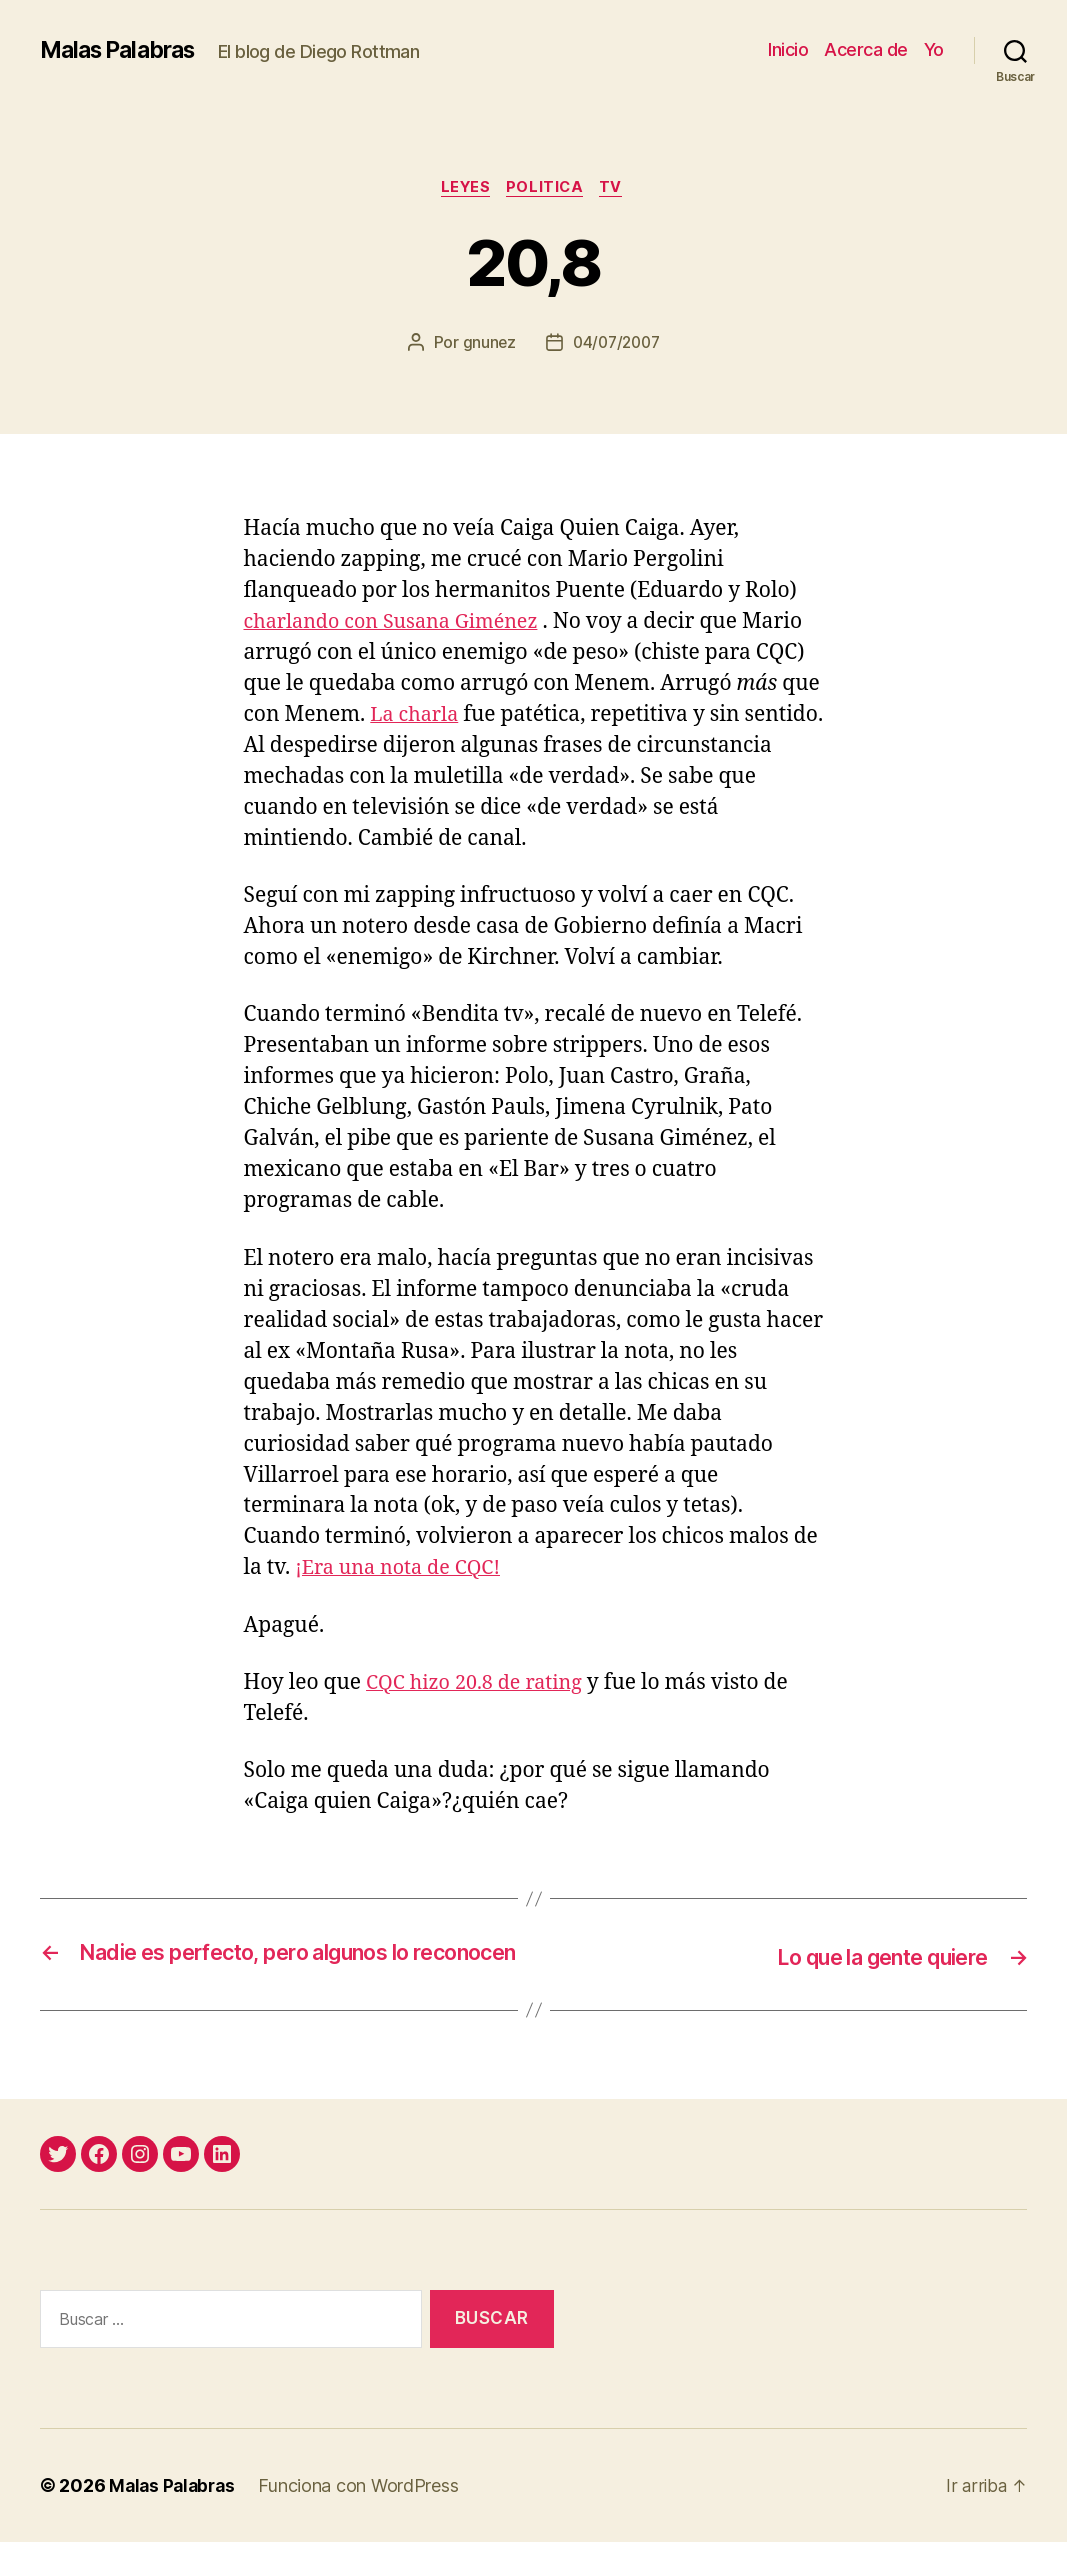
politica (547, 189)
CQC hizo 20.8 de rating (480, 1684)
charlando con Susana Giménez (400, 624)
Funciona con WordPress (364, 2515)
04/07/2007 (616, 345)
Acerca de (866, 49)
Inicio (788, 49)
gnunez (486, 345)
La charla (417, 717)
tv (618, 189)
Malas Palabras (123, 50)
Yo (934, 49)
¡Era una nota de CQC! (403, 1570)
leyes (462, 189)
